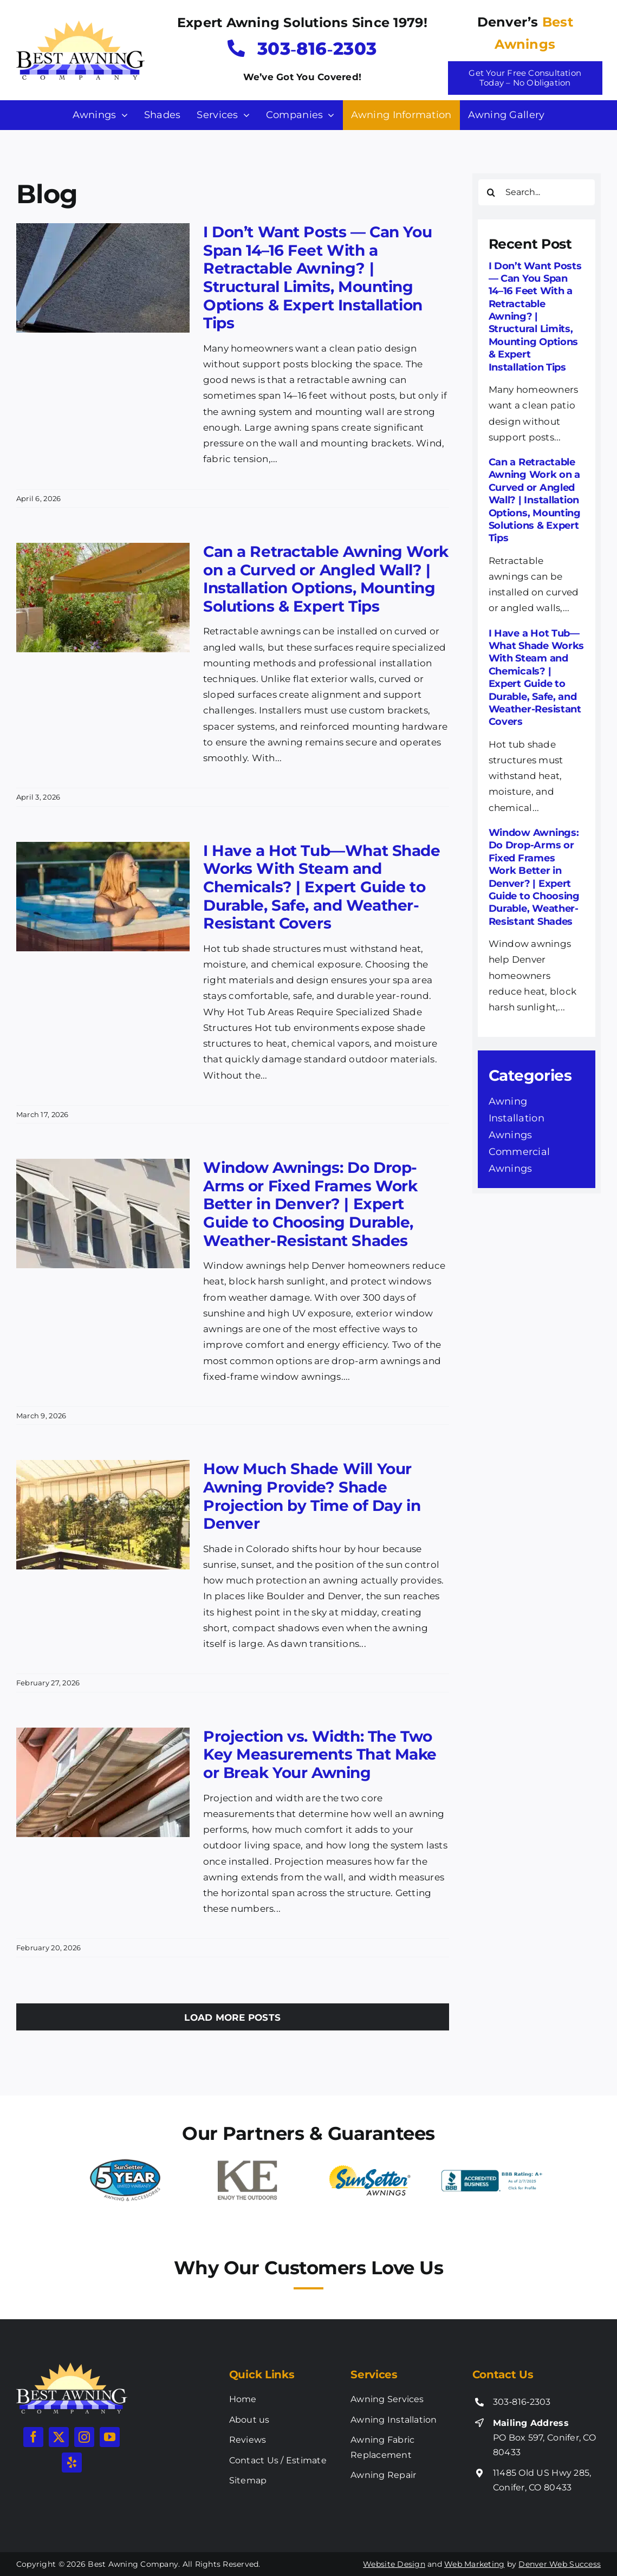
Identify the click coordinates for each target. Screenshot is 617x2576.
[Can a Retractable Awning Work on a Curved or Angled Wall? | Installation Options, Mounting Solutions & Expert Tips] (103, 597)
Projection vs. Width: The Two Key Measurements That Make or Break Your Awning (320, 1754)
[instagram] (84, 2437)
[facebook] (33, 2437)
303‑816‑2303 (522, 2402)
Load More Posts (232, 2017)
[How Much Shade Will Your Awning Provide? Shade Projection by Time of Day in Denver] (103, 1514)
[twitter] (59, 2437)
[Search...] (537, 192)
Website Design (394, 2564)
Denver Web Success (559, 2564)
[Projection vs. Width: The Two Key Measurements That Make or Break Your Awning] (103, 1782)
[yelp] (72, 2462)
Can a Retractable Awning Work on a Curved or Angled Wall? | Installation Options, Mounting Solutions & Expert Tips (326, 578)
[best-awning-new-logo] (80, 25)
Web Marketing (474, 2564)
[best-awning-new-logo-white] (71, 2366)
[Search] (491, 192)
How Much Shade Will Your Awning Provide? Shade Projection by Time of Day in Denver (311, 1496)
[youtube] (110, 2437)
